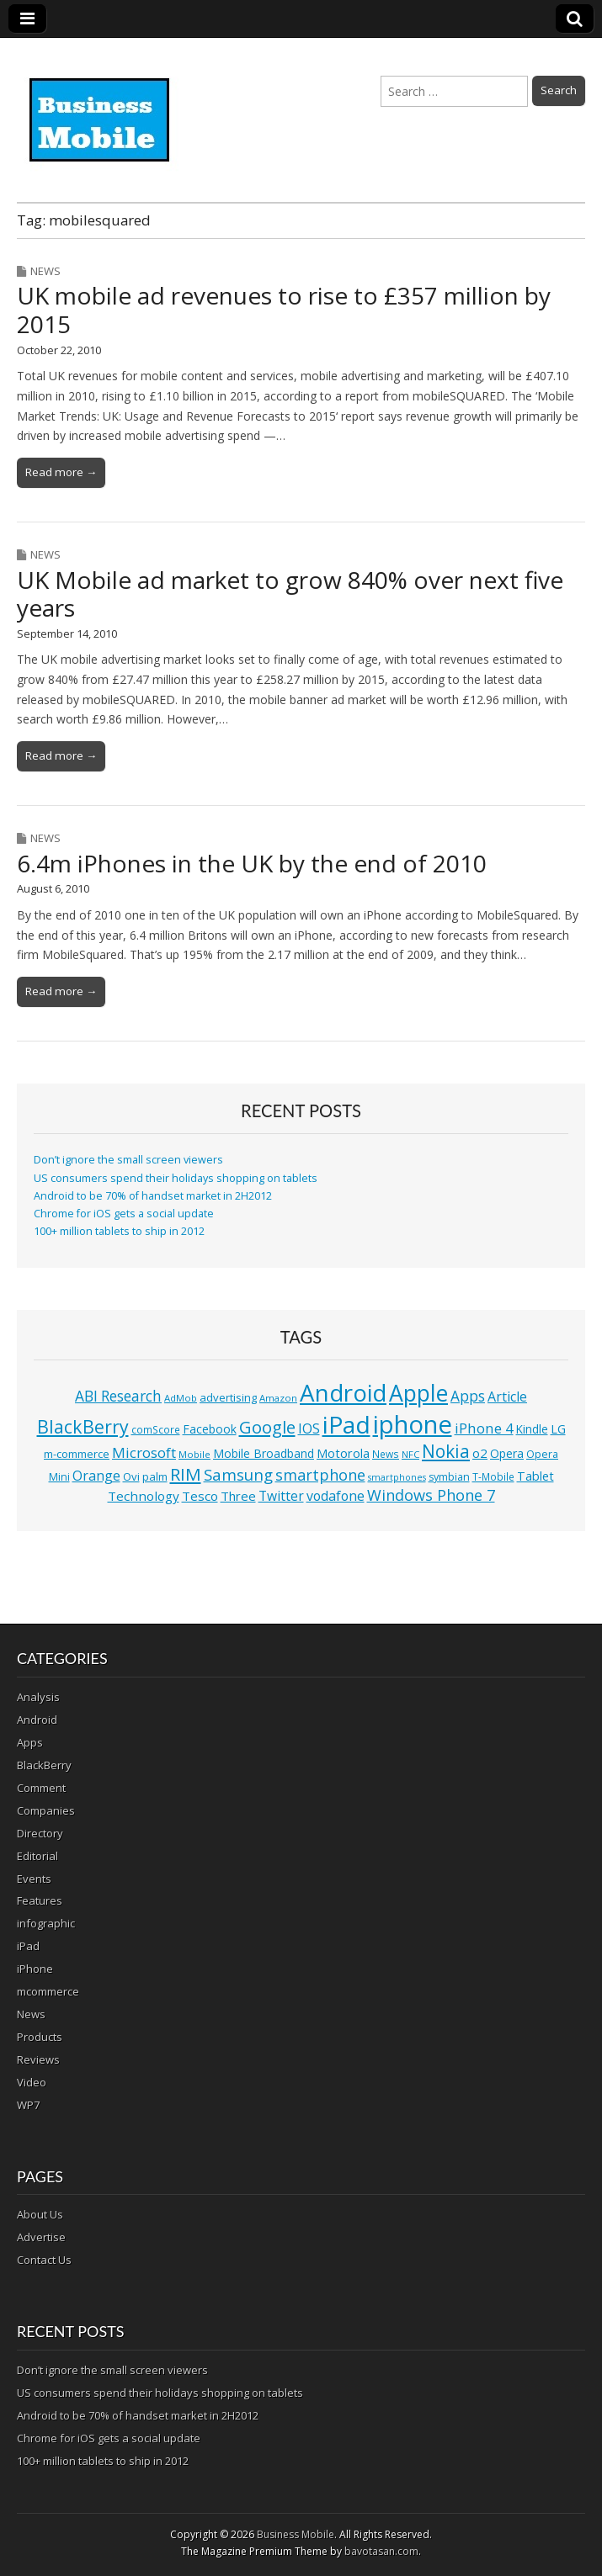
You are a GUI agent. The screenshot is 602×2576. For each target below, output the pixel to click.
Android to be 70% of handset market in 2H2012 (153, 1196)
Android (37, 1719)
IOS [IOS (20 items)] (309, 1428)
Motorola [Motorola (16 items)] (343, 1453)
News (45, 270)
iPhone (35, 1968)
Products (39, 2036)
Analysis (38, 1696)
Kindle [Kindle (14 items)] (532, 1429)
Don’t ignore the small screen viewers (128, 1160)
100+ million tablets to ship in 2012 (119, 1231)
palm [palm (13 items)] (155, 1476)
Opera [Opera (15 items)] (507, 1453)
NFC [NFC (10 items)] (410, 1454)
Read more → (61, 472)
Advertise (41, 2237)
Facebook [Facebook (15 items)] (210, 1429)
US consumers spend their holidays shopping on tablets (175, 1178)
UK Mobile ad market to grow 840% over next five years (290, 594)
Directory (40, 1833)
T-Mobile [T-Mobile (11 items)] (493, 1477)
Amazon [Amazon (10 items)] (278, 1397)
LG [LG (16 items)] (558, 1429)
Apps (30, 1742)
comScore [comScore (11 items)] (155, 1430)
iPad (28, 1945)
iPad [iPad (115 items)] (346, 1424)
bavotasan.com (381, 2551)
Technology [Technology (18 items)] (143, 1495)
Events (34, 1878)
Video (31, 2082)
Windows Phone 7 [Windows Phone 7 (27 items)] (431, 1495)
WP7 (28, 2104)
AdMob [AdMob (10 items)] (180, 1397)
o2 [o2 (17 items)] (479, 1452)
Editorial (37, 1855)
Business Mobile (295, 2534)
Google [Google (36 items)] (267, 1427)
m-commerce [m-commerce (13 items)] (76, 1453)
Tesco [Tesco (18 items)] (200, 1495)
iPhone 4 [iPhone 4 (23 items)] (484, 1428)
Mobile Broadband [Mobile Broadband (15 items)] (263, 1453)
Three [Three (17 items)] (238, 1495)
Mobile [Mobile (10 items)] (194, 1454)
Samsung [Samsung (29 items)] (238, 1474)
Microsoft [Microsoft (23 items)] (144, 1452)
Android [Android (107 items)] (343, 1392)
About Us (40, 2214)
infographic (46, 1923)
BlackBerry (44, 1765)
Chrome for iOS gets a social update (124, 1213)
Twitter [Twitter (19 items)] (281, 1496)
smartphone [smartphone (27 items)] (320, 1475)
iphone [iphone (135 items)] (412, 1424)
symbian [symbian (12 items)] (449, 1477)
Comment (41, 1787)
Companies (46, 1810)
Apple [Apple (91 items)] (418, 1393)
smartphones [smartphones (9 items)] (397, 1477)
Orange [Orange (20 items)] (96, 1475)
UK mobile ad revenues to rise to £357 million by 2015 (284, 309)
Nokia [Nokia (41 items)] (446, 1451)
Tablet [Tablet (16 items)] (535, 1476)
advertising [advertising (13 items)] (228, 1397)
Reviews (38, 2059)
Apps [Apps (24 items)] (467, 1396)
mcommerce (48, 1991)
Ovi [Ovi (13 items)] (131, 1476)
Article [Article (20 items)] (507, 1396)
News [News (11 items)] (385, 1454)
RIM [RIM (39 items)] (185, 1474)
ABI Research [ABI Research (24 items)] (118, 1396)
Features (39, 1900)
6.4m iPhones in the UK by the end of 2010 (252, 863)
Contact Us (44, 2259)
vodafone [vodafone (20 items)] (335, 1496)
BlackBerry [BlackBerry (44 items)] (83, 1426)
